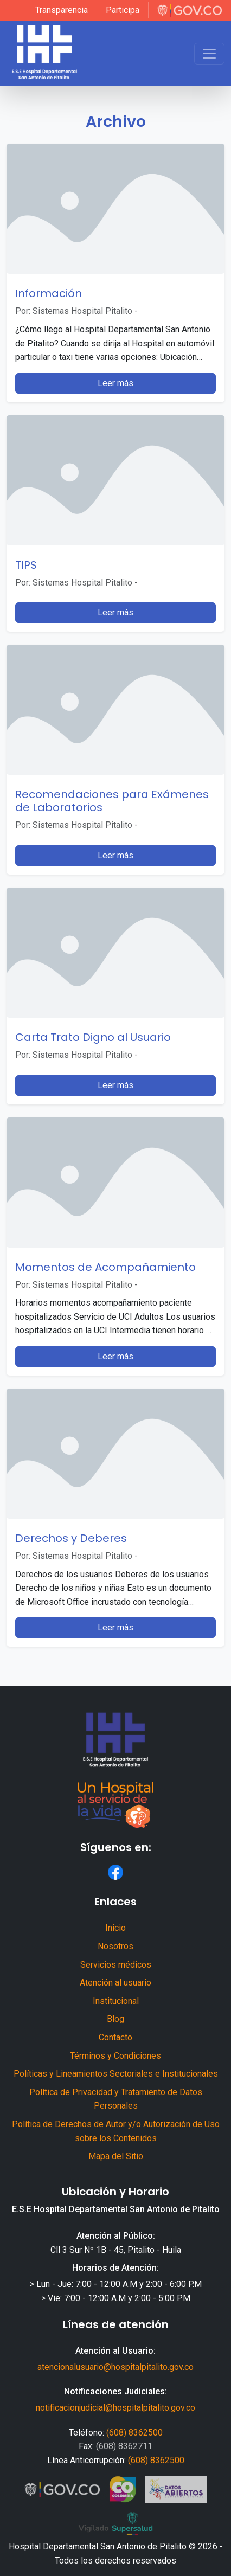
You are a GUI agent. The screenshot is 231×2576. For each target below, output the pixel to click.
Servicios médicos (115, 1965)
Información (48, 293)
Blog (115, 2019)
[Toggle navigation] (209, 54)
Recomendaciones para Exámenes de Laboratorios (112, 801)
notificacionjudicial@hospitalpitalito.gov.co (115, 2407)
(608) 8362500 (134, 2432)
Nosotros (115, 1946)
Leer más (115, 383)
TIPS (26, 564)
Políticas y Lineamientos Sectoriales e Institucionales (116, 2073)
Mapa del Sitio (115, 2156)
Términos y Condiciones (115, 2056)
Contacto (115, 2037)
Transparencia (61, 10)
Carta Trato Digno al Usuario (93, 1037)
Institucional (116, 2001)
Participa (122, 10)
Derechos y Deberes (71, 1538)
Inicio (115, 1928)
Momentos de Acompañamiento (105, 1267)
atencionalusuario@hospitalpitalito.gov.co (115, 2367)
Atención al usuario (115, 1982)
